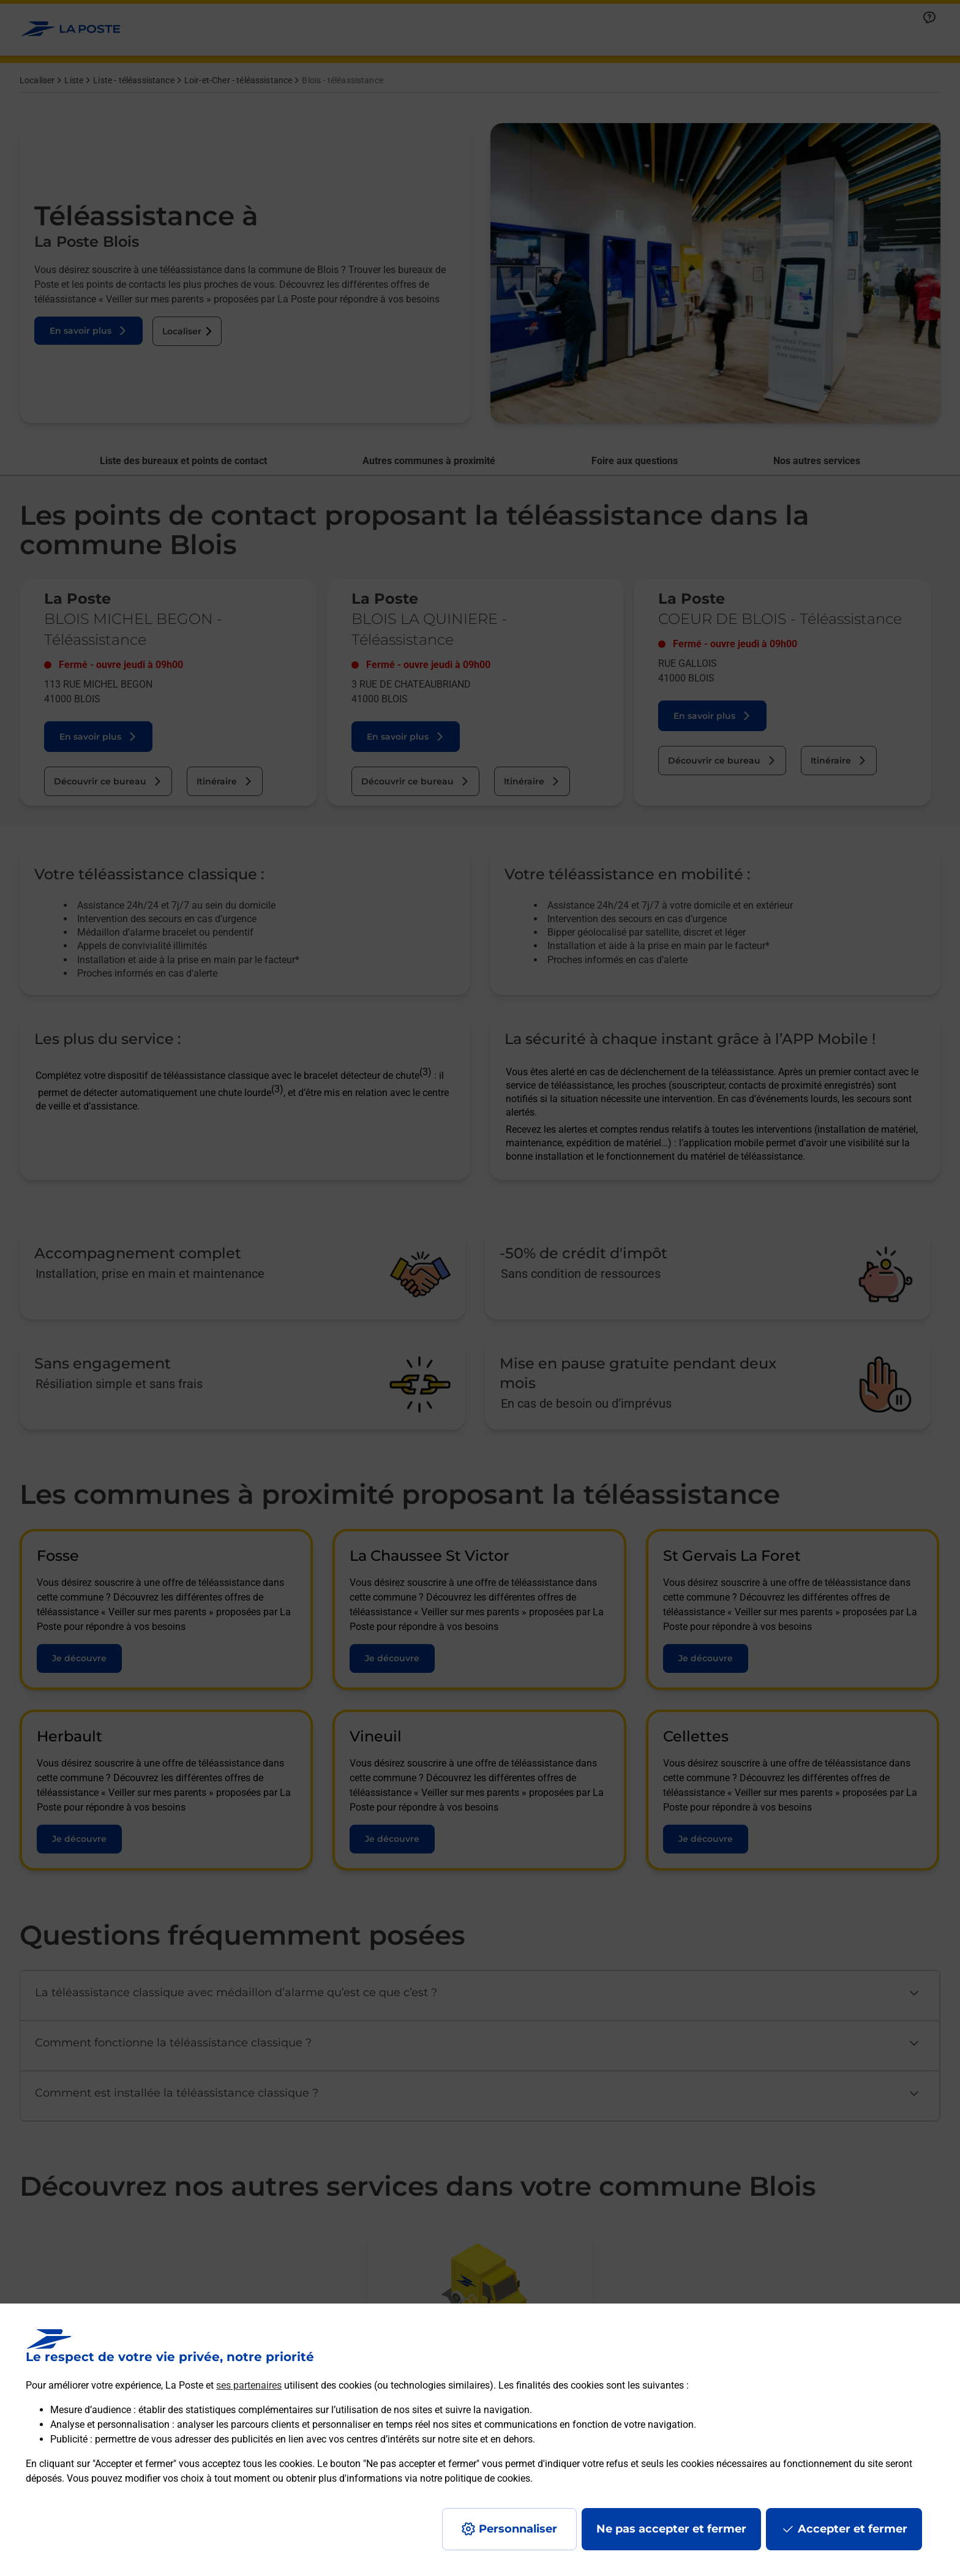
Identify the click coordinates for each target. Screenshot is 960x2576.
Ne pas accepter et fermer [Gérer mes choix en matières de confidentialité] (671, 2529)
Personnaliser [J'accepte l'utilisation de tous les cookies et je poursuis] (518, 2529)
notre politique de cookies (475, 2478)
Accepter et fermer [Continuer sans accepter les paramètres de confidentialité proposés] (852, 2529)
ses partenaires (249, 2385)
